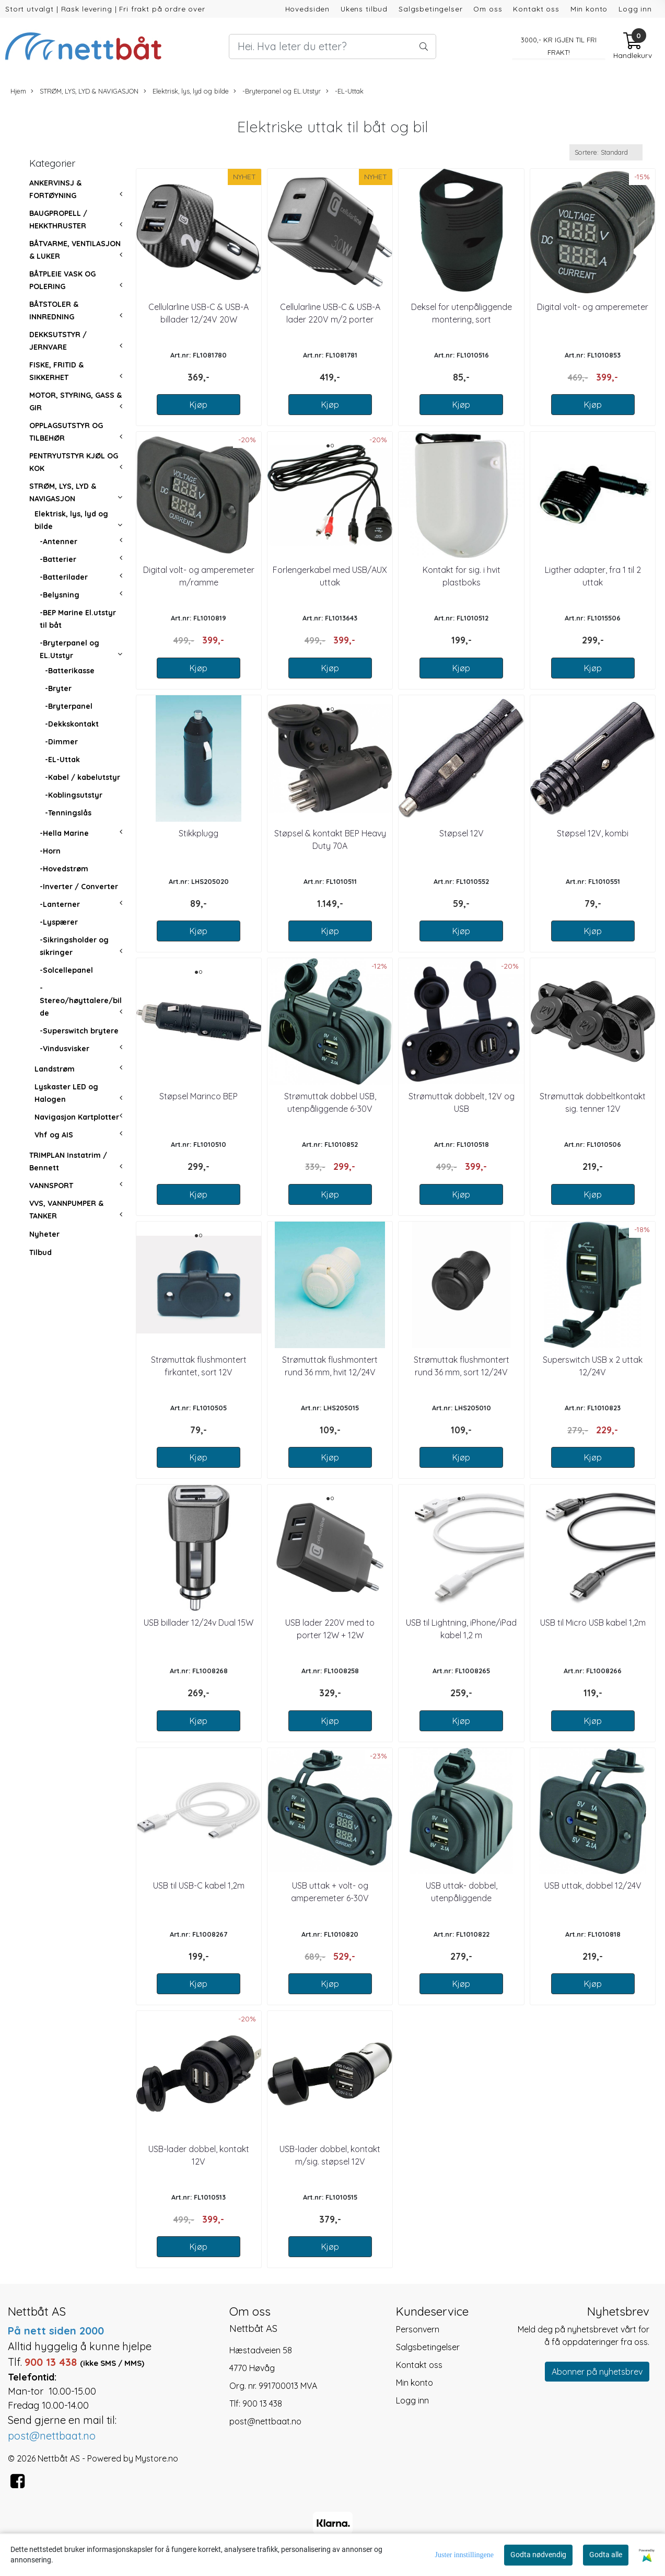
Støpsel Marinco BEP (198, 1096)
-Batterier (58, 559)
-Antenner (58, 541)
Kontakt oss (536, 8)
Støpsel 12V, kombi (592, 833)
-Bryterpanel (68, 706)
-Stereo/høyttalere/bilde (81, 1000)
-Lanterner (60, 904)
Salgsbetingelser (431, 8)
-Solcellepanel (66, 970)
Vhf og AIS (53, 1135)
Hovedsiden (307, 8)
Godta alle (605, 2554)
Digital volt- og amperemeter (592, 307)
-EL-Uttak (345, 91)
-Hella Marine (64, 833)
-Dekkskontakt (72, 724)
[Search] (333, 46)
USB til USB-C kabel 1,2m (198, 1885)
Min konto (589, 8)
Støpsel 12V (461, 833)
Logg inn (635, 8)
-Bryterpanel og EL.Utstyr (277, 91)
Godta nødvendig (538, 2554)
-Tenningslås (68, 813)
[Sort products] (606, 152)
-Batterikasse (70, 670)
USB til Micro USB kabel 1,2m (593, 1622)
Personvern (417, 2329)
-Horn (50, 851)
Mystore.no (156, 2458)
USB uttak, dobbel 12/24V (592, 1885)
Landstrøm (54, 1069)
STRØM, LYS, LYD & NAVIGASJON (84, 91)
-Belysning (59, 595)
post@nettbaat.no (265, 2421)
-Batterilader (64, 577)
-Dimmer (61, 741)
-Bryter (58, 688)
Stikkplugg (198, 833)
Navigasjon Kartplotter (76, 1117)
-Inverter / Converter (79, 886)
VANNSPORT (51, 1185)
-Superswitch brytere (79, 1031)
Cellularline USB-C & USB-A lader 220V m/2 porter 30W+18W (330, 319)
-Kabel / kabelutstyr (82, 777)
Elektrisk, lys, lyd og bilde (186, 91)
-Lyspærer (59, 922)
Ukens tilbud (364, 8)
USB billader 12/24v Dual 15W (198, 1622)
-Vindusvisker (64, 1048)
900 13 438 (262, 2403)
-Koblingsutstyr (73, 795)
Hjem (18, 91)
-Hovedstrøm (64, 868)
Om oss (487, 8)
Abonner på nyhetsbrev (597, 2371)
